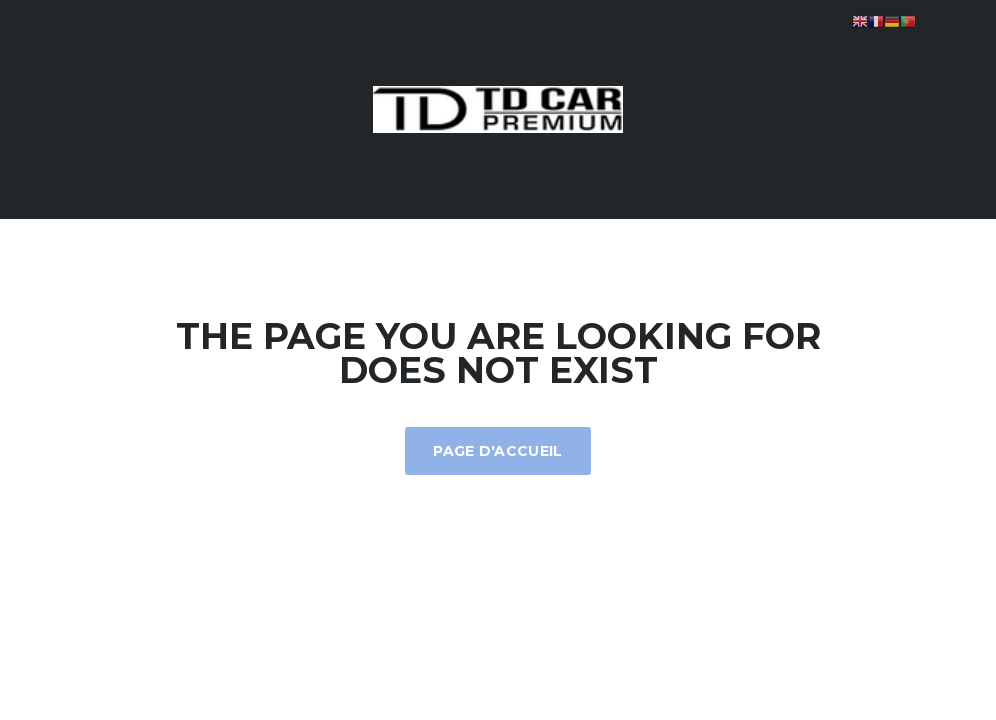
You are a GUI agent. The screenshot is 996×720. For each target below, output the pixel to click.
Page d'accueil (497, 451)
